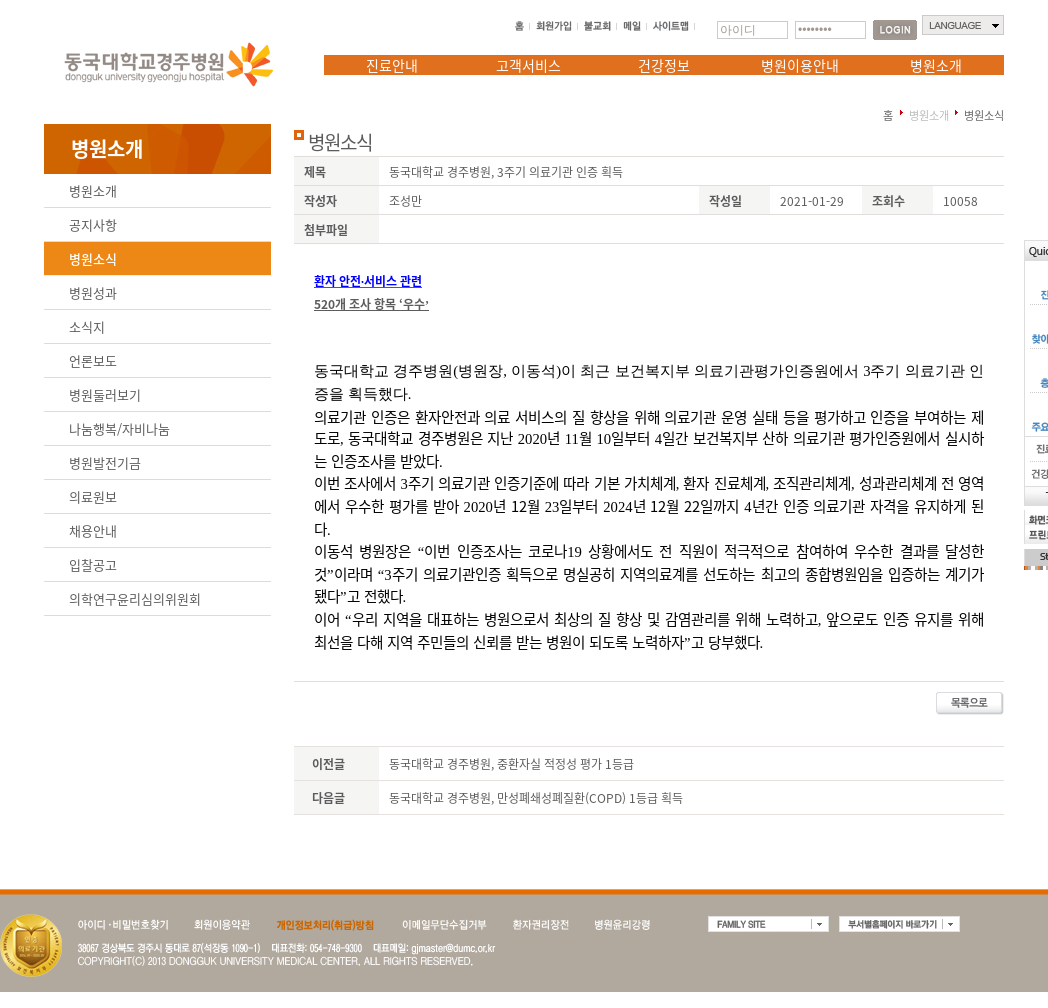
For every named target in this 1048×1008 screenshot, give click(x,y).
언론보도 (93, 360)
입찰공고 (93, 564)
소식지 (87, 326)
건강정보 (664, 65)
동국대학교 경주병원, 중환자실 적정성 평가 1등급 (511, 764)
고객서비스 (528, 65)
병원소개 (936, 65)
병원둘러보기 (105, 394)
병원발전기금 (105, 462)
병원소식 (93, 258)
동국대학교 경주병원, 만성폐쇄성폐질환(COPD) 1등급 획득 (536, 798)
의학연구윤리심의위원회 (135, 598)
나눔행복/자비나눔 (119, 428)
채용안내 (93, 530)
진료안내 (392, 65)
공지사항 (93, 224)
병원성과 (93, 292)
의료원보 (93, 496)
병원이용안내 (800, 65)
